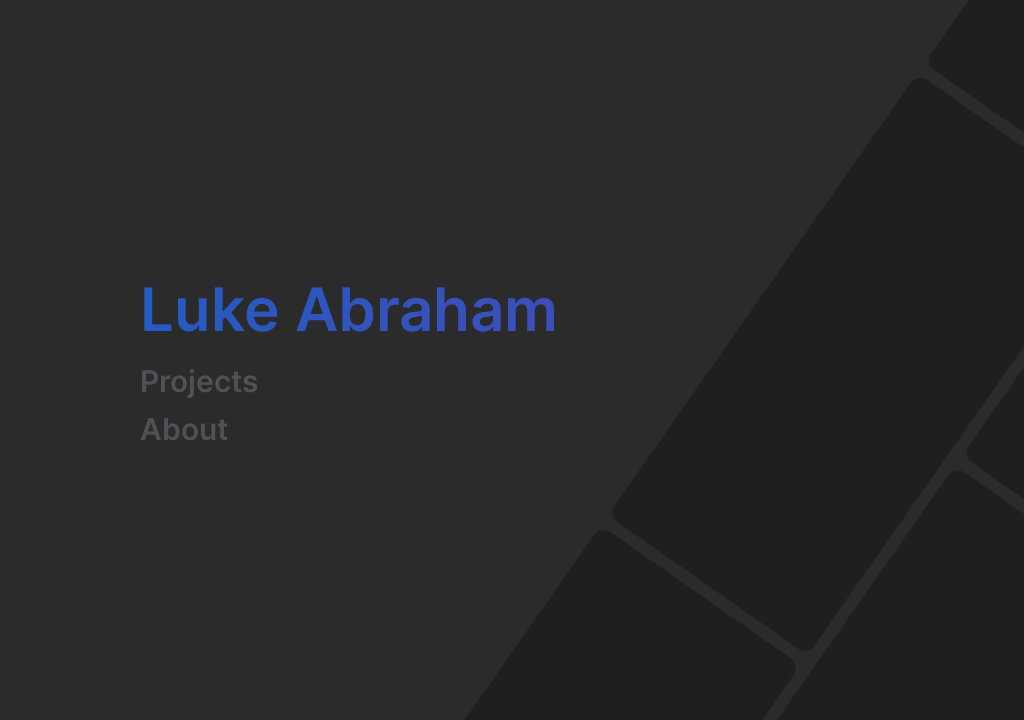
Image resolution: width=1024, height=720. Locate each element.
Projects (199, 381)
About (184, 429)
